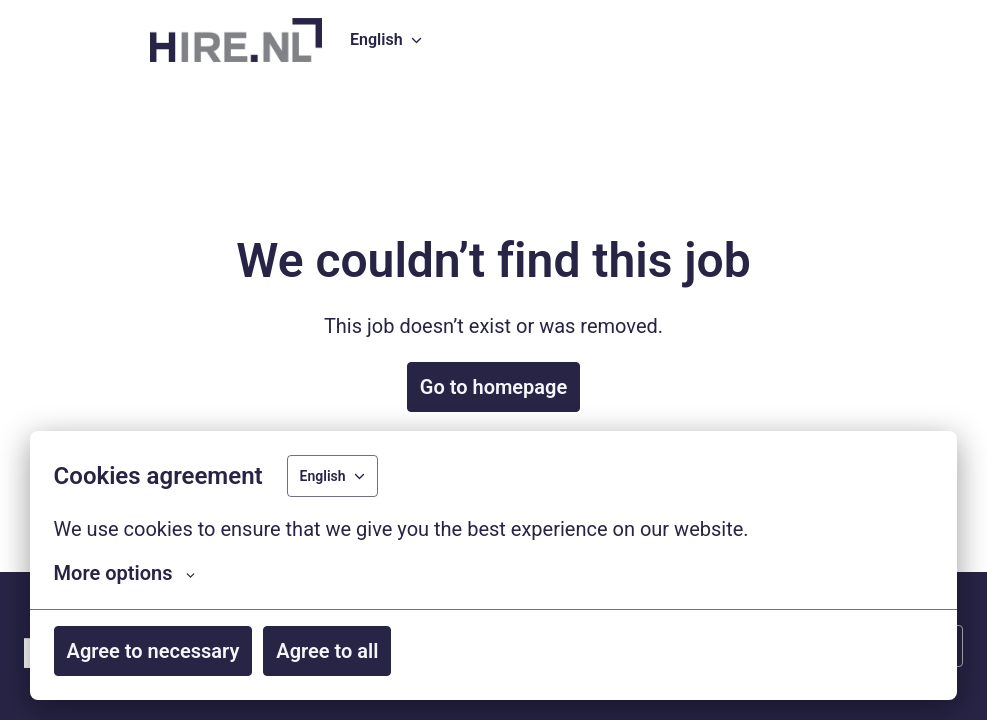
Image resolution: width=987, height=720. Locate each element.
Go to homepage (493, 387)
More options (125, 573)
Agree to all (327, 651)
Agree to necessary (153, 651)
